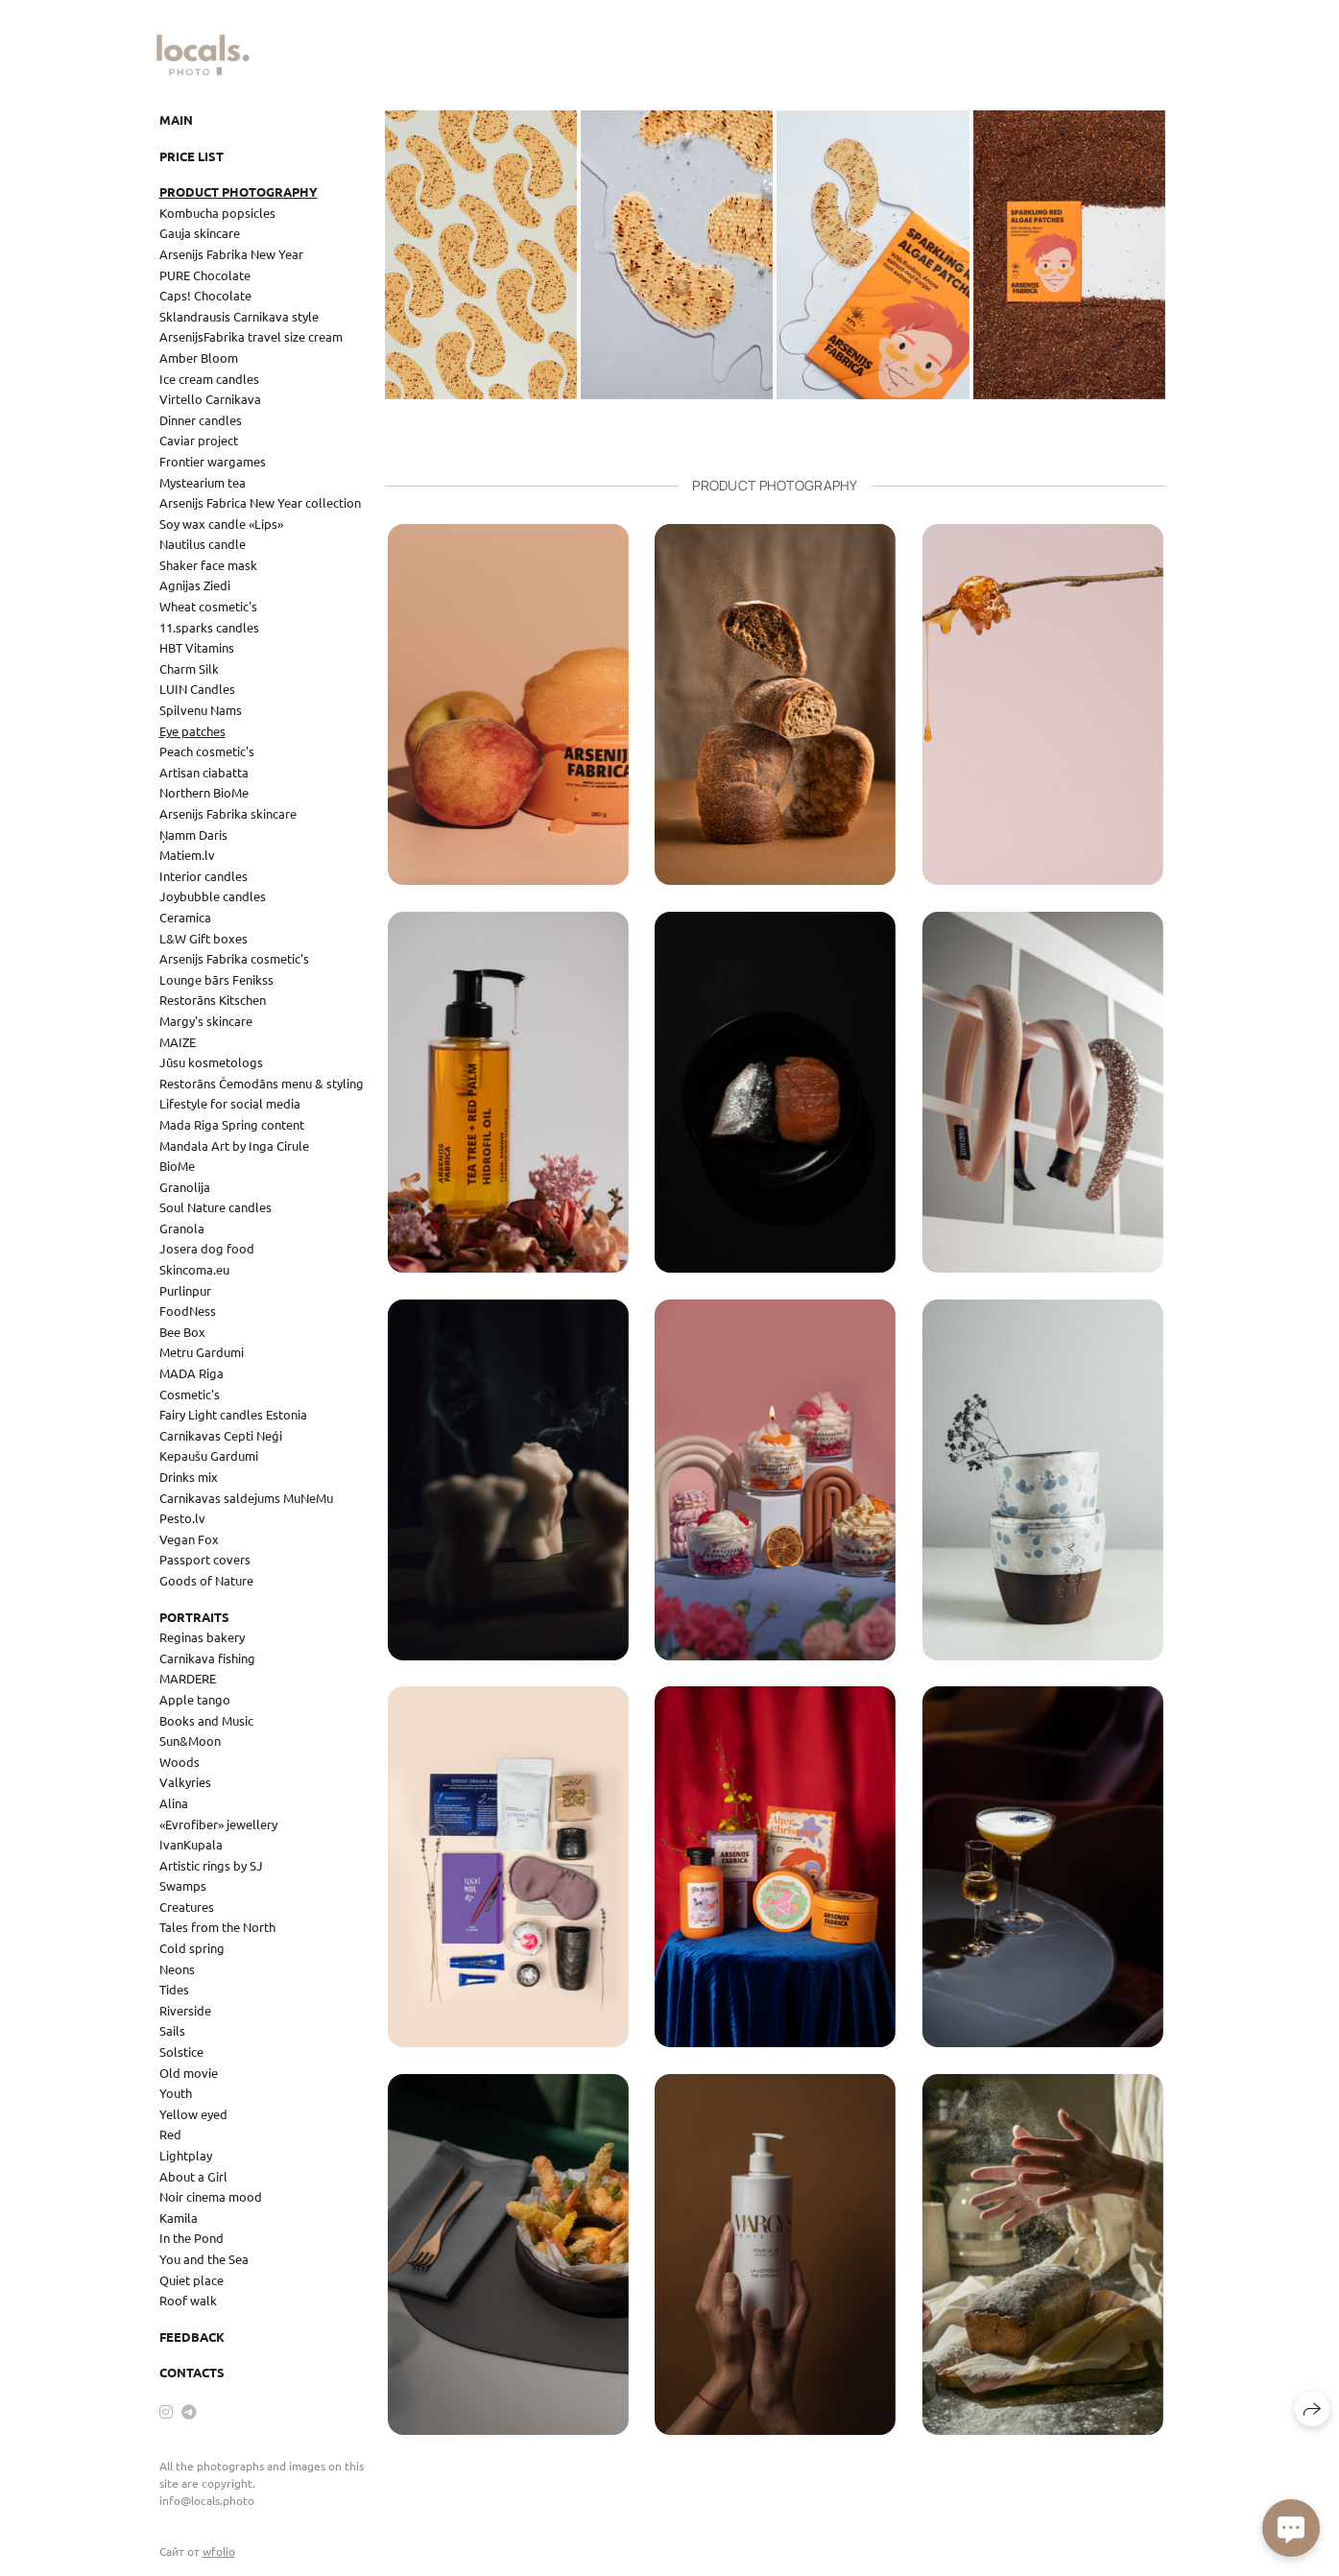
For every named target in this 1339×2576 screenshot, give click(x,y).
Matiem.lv (187, 855)
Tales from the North (217, 1927)
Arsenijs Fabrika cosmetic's (234, 958)
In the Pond (191, 2238)
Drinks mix (188, 1476)
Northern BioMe (204, 792)
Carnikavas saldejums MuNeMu (246, 1498)
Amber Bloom (198, 357)
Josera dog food (206, 1248)
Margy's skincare (205, 1021)
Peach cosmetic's (206, 751)
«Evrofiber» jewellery (218, 1824)
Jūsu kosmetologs (211, 1062)
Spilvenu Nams (200, 710)
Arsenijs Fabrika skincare (228, 813)
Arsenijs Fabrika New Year (231, 254)
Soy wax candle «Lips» (221, 523)
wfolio (219, 2551)
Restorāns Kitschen (212, 999)
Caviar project (198, 440)
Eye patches (192, 731)
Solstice (181, 2051)
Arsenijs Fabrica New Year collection (260, 502)
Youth (175, 2093)
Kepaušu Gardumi (208, 1455)
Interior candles (203, 876)
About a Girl (193, 2176)
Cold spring (192, 1948)
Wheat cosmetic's (208, 606)
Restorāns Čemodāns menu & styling (261, 1083)
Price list (191, 156)
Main (176, 119)
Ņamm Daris (193, 834)
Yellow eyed (193, 2114)
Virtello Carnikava (210, 399)
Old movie (188, 2072)
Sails (172, 2030)
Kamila (178, 2217)
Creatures (186, 1906)
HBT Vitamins (196, 647)
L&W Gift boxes (203, 938)
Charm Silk (189, 668)
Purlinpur (185, 1290)
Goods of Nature (206, 1580)
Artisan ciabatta (204, 772)
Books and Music (206, 1720)
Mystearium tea (202, 482)
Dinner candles (200, 420)
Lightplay (185, 2155)
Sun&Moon (190, 1740)
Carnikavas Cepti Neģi (220, 1435)
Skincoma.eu (194, 1269)
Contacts (192, 2372)
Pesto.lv (182, 1518)
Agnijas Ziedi (194, 585)
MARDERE (187, 1678)
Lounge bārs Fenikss (216, 979)
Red (170, 2134)
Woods (179, 1761)
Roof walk (188, 2300)
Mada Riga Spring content (231, 1124)
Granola (181, 1228)
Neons (177, 1969)
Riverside (185, 2010)
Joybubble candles (212, 896)
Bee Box (182, 1332)
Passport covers (205, 1559)
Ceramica (185, 917)
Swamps (182, 1885)
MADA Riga (191, 1373)
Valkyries (185, 1782)
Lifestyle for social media (229, 1103)
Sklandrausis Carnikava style (239, 316)
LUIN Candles (197, 688)
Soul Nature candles (215, 1207)
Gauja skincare (199, 233)
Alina (173, 1803)
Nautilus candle (202, 544)
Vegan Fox (189, 1539)
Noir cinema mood (210, 2196)
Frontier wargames (212, 461)
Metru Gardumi (201, 1352)
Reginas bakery (202, 1637)
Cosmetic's (189, 1394)
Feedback (192, 2336)
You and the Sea (204, 2259)
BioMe (177, 1165)
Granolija (184, 1187)
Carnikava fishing (207, 1658)
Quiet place (191, 2280)
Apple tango (194, 1699)
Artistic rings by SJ (211, 1865)
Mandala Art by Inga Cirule (234, 1145)
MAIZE (177, 1042)
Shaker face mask (208, 565)
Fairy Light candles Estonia (233, 1414)
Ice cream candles (209, 378)
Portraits (194, 1617)
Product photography (238, 191)
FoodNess (187, 1310)
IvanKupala (191, 1844)
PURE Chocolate (205, 275)
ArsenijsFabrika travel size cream (251, 336)
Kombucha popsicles (217, 212)
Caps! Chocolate (205, 295)
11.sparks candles (209, 627)
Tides (174, 1989)
